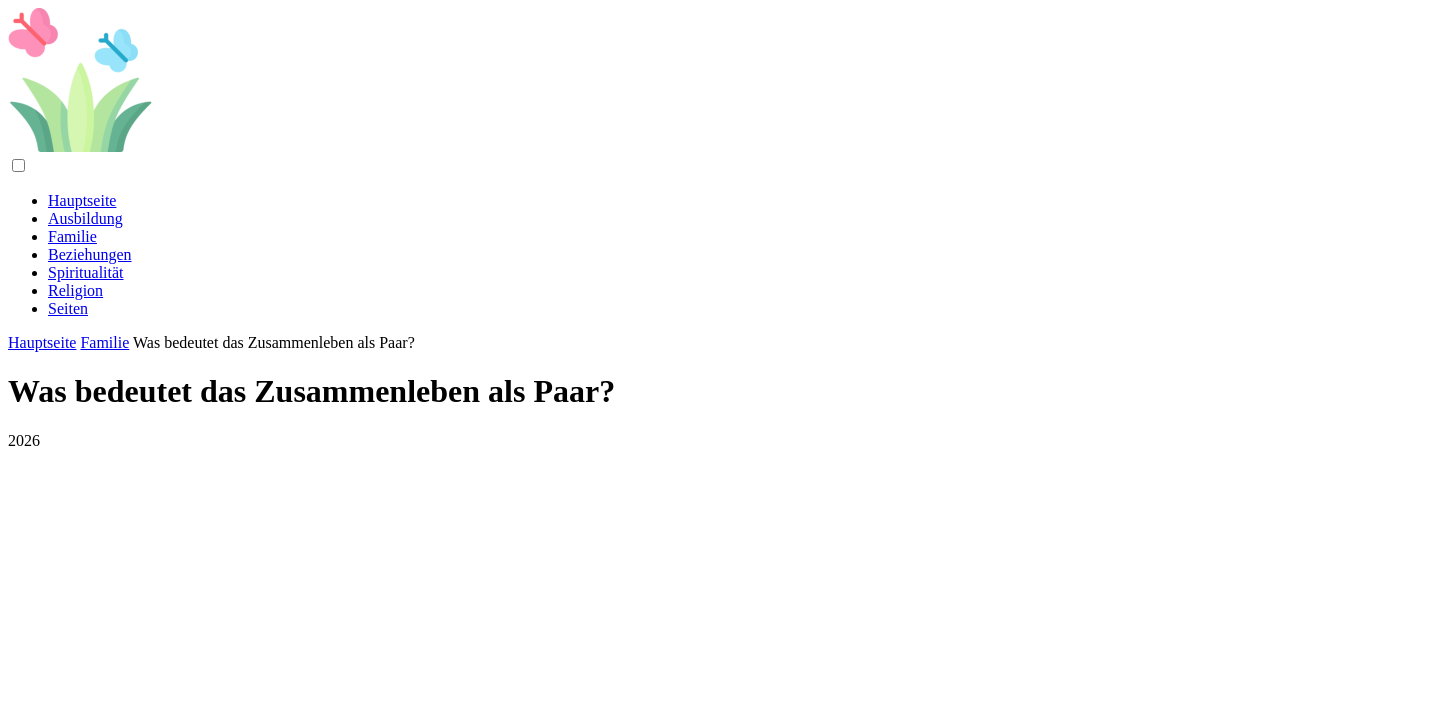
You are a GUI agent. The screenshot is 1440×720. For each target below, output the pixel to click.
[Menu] (18, 165)
